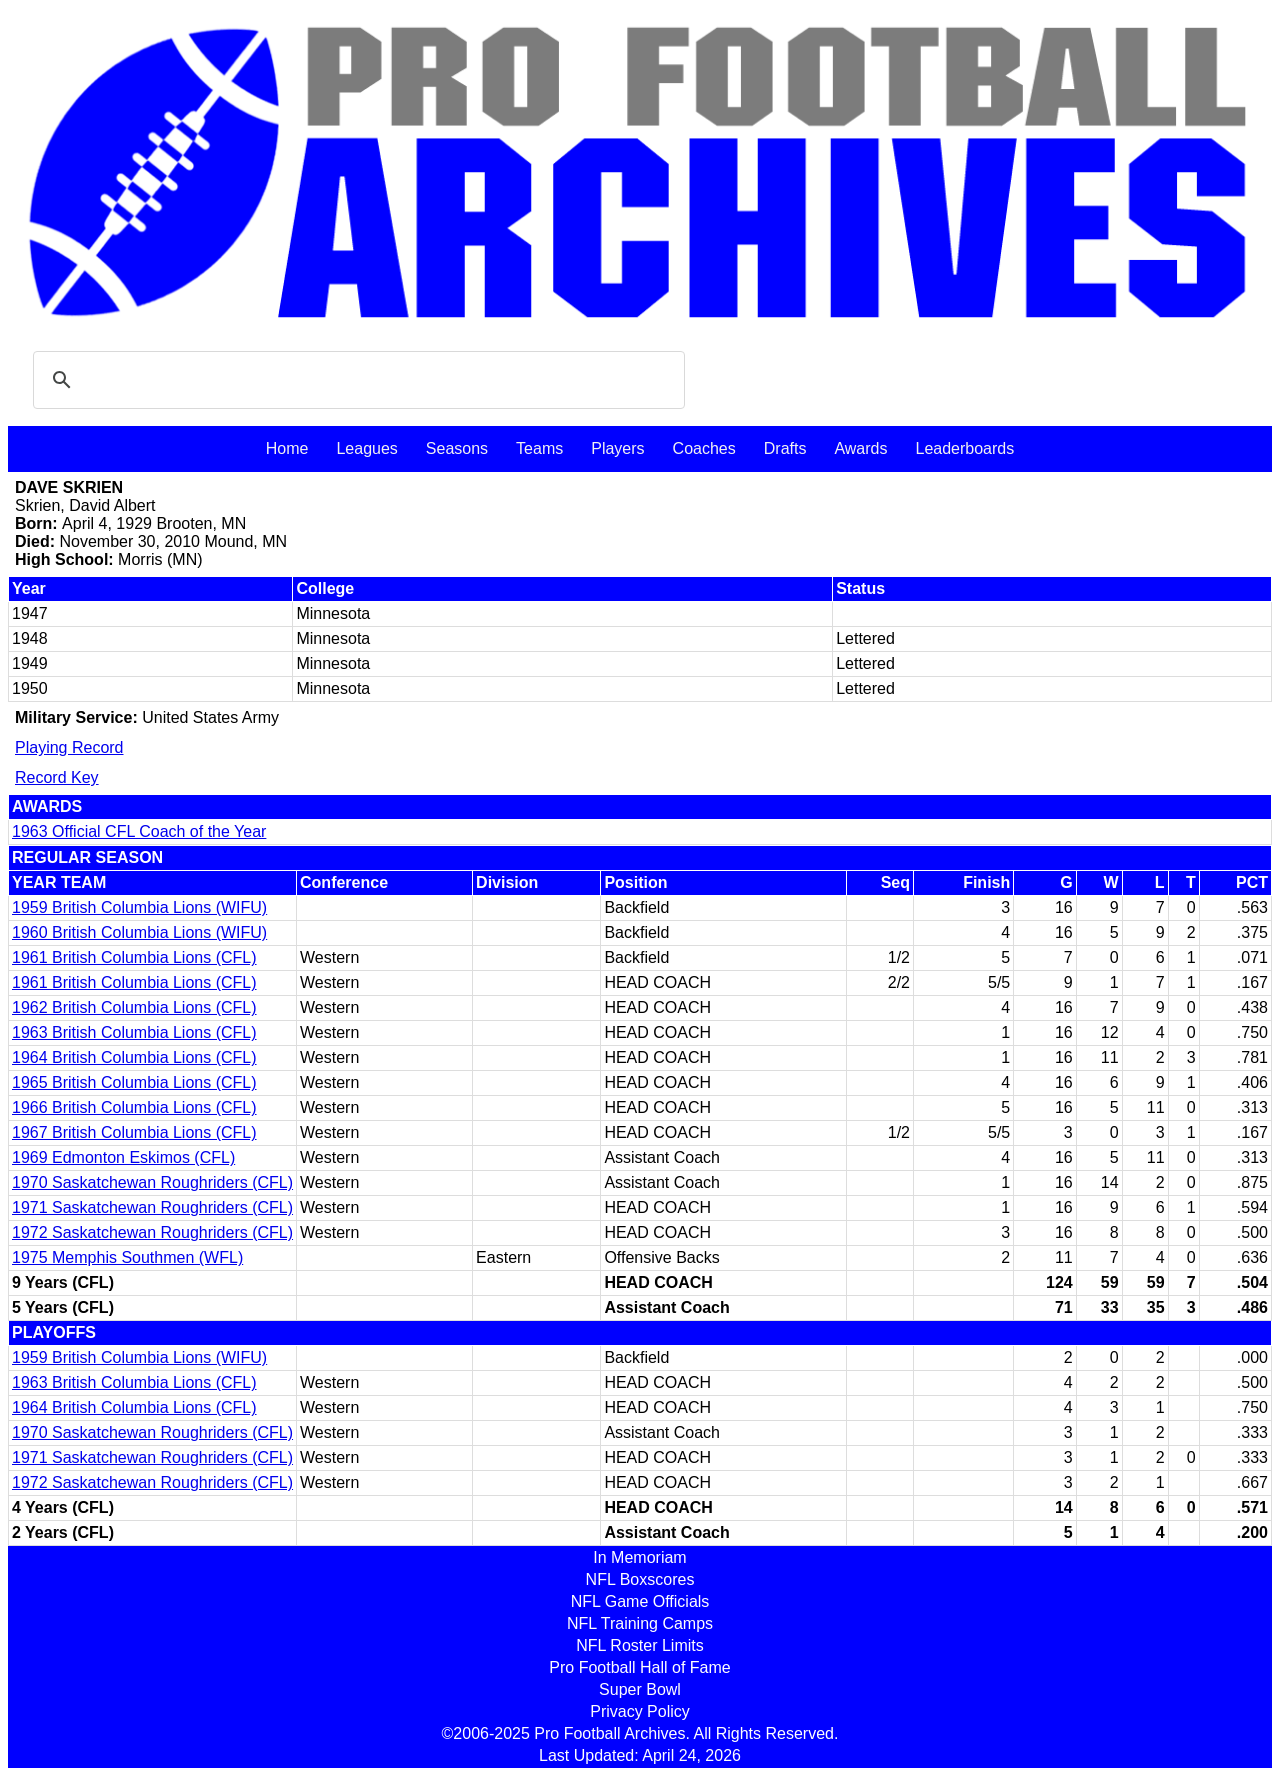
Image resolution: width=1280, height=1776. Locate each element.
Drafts (785, 448)
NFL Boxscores (640, 1579)
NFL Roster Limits (639, 1645)
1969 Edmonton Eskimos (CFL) (123, 1157)
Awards (860, 448)
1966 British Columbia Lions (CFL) (134, 1107)
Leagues (366, 448)
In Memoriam (639, 1557)
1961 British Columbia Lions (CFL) (134, 957)
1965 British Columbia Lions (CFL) (134, 1082)
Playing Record (69, 747)
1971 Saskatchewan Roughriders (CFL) (152, 1207)
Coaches (704, 448)
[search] (356, 380)
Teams (539, 448)
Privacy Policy (640, 1711)
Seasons (457, 448)
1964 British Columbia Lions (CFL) (134, 1057)
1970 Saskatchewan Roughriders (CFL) (152, 1182)
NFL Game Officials (640, 1601)
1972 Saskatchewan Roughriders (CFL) (152, 1232)
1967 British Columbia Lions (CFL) (134, 1132)
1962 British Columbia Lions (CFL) (134, 1007)
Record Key (57, 777)
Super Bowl (640, 1689)
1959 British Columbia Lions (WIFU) (139, 907)
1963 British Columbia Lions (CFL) (134, 1032)
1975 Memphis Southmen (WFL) (127, 1257)
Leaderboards (964, 448)
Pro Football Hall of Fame (639, 1667)
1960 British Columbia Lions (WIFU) (139, 932)
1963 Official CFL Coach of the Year (139, 831)
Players (617, 448)
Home (287, 448)
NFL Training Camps (640, 1623)
